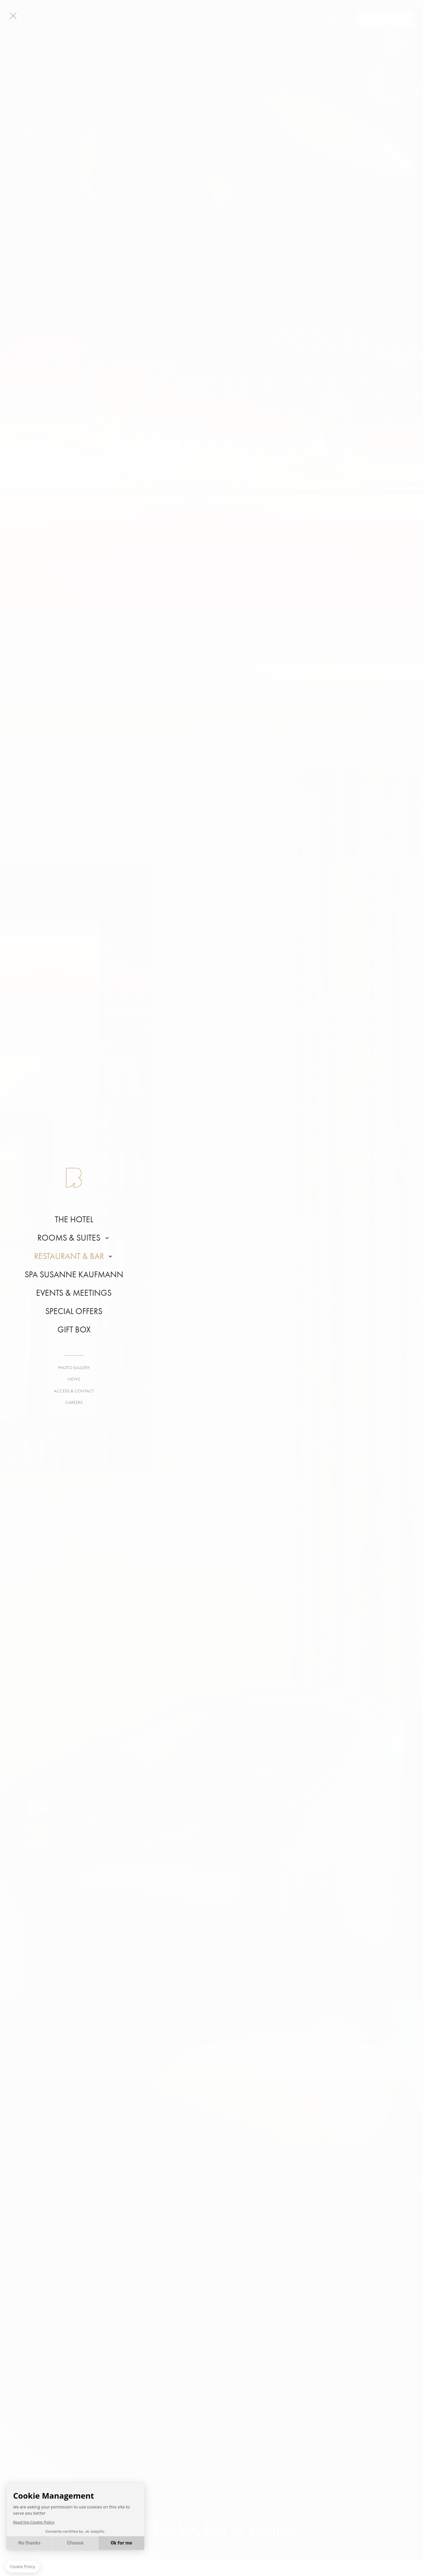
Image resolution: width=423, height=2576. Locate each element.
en (311, 19)
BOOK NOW (385, 19)
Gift (331, 20)
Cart (346, 20)
